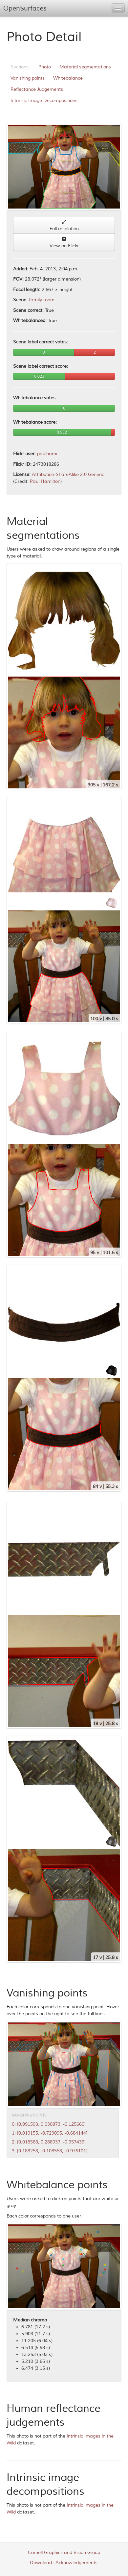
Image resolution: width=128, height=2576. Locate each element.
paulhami (47, 454)
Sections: (20, 67)
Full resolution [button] (64, 225)
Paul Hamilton (45, 481)
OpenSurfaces (25, 8)
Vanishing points (28, 78)
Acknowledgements (76, 2562)
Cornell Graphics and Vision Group (64, 2552)
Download (41, 2562)
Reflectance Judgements (37, 89)
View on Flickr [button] (64, 242)
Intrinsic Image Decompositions (44, 100)
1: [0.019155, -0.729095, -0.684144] (49, 2133)
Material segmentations (85, 67)
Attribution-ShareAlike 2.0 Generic (68, 474)
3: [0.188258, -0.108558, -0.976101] (49, 2151)
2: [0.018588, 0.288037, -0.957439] (49, 2142)
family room (41, 300)
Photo (44, 67)
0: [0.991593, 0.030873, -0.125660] (49, 2124)
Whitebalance (68, 78)
